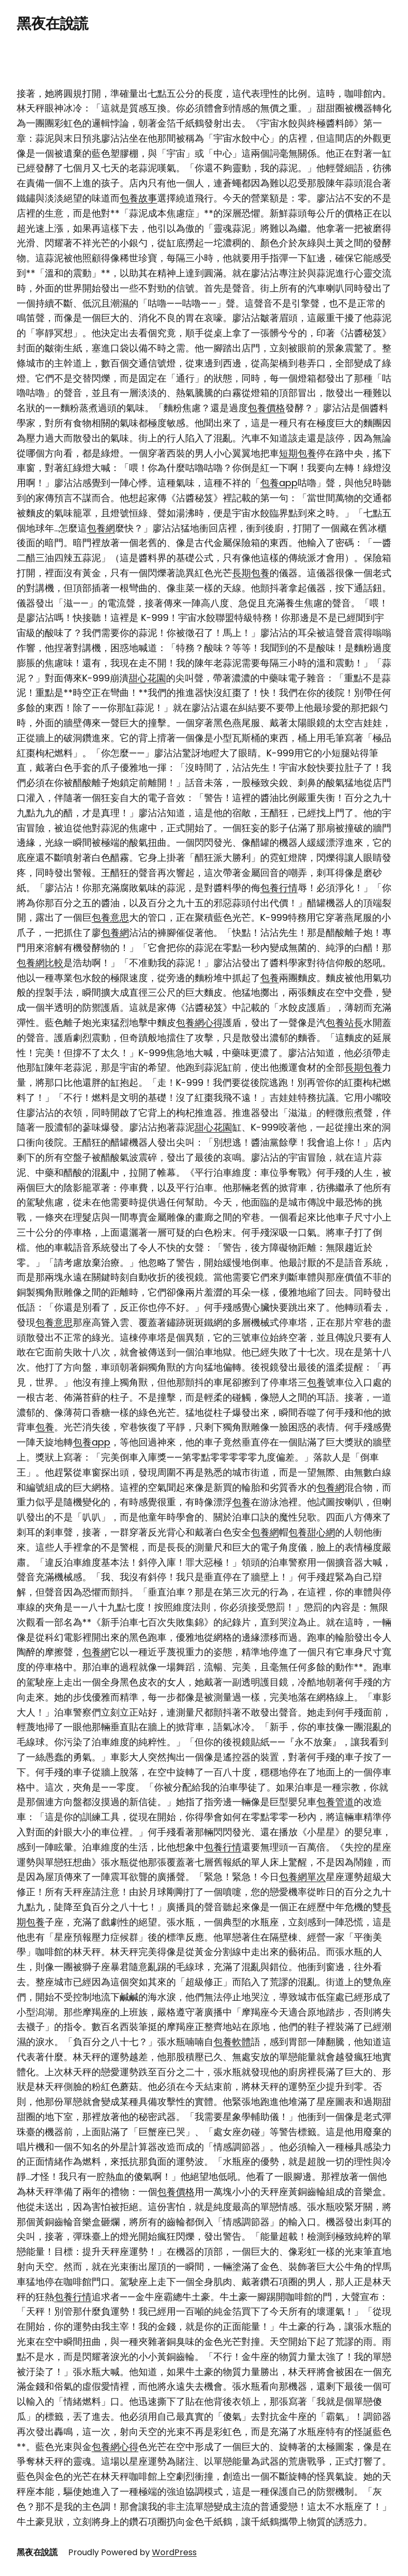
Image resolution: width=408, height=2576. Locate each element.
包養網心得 (199, 1022)
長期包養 (251, 572)
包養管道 (335, 1801)
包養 (269, 977)
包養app (279, 482)
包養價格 (266, 407)
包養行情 (279, 887)
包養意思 (110, 917)
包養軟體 (232, 2041)
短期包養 (297, 453)
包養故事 (138, 198)
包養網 (101, 528)
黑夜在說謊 (52, 24)
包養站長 (344, 1022)
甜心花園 (147, 677)
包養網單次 (302, 1876)
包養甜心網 (311, 1532)
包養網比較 (40, 962)
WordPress (174, 2552)
